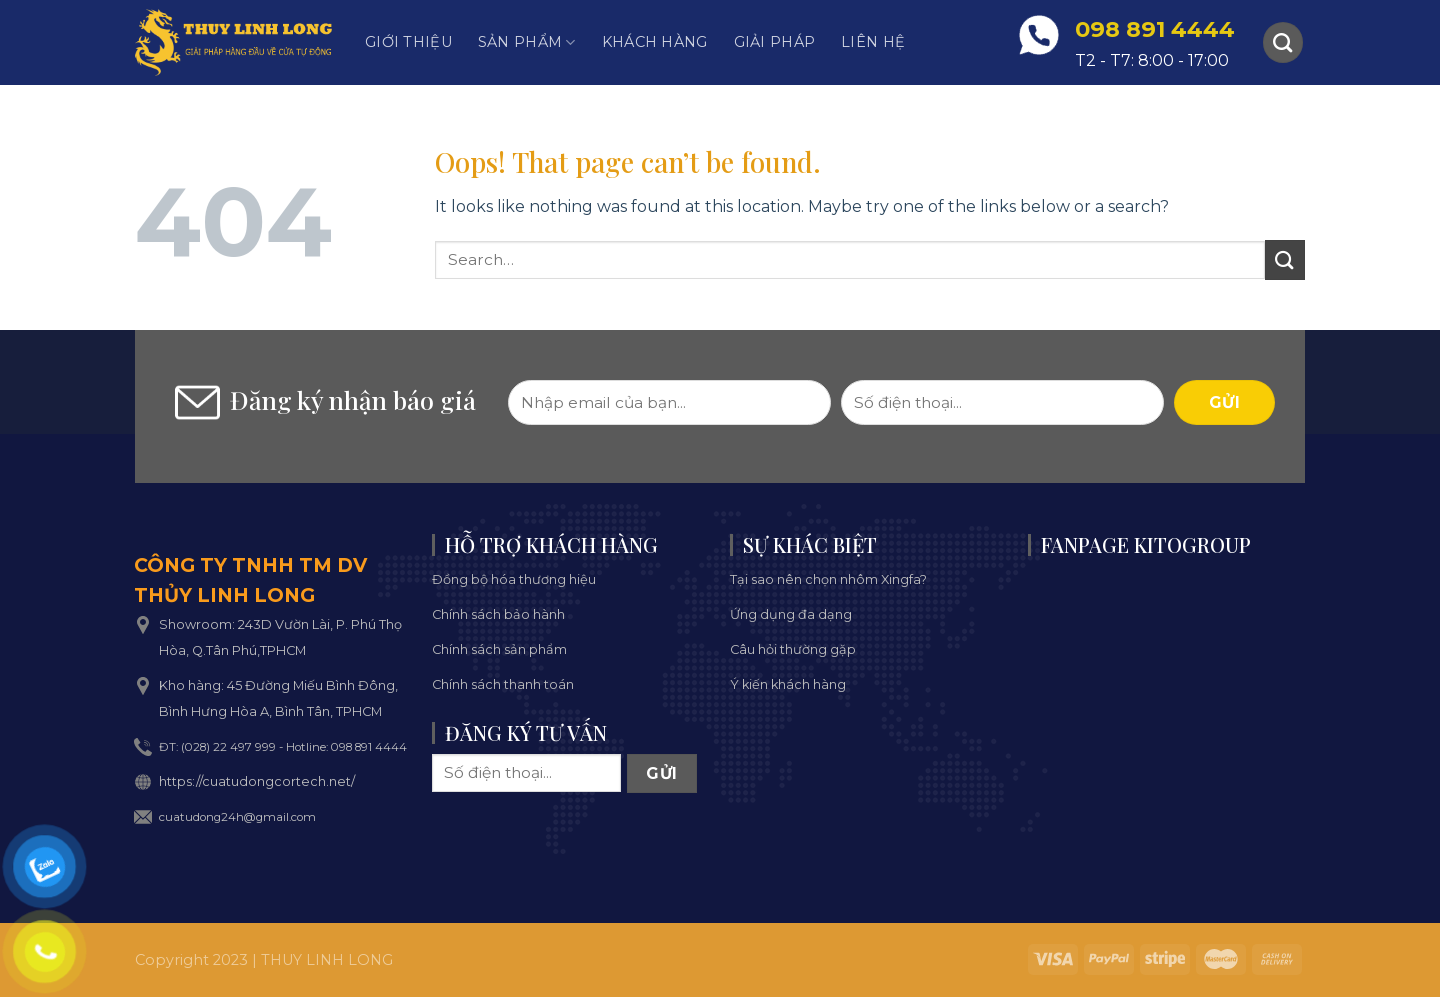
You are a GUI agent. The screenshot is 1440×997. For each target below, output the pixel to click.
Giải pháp (775, 42)
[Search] (1283, 42)
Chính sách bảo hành (498, 614)
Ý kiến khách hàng (788, 684)
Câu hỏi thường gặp (793, 649)
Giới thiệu (408, 42)
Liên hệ (873, 42)
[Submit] (1285, 259)
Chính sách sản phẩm (499, 649)
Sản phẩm (527, 42)
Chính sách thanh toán (503, 684)
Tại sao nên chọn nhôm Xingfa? (828, 579)
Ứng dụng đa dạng (791, 614)
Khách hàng (655, 42)
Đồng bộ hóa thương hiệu (514, 579)
